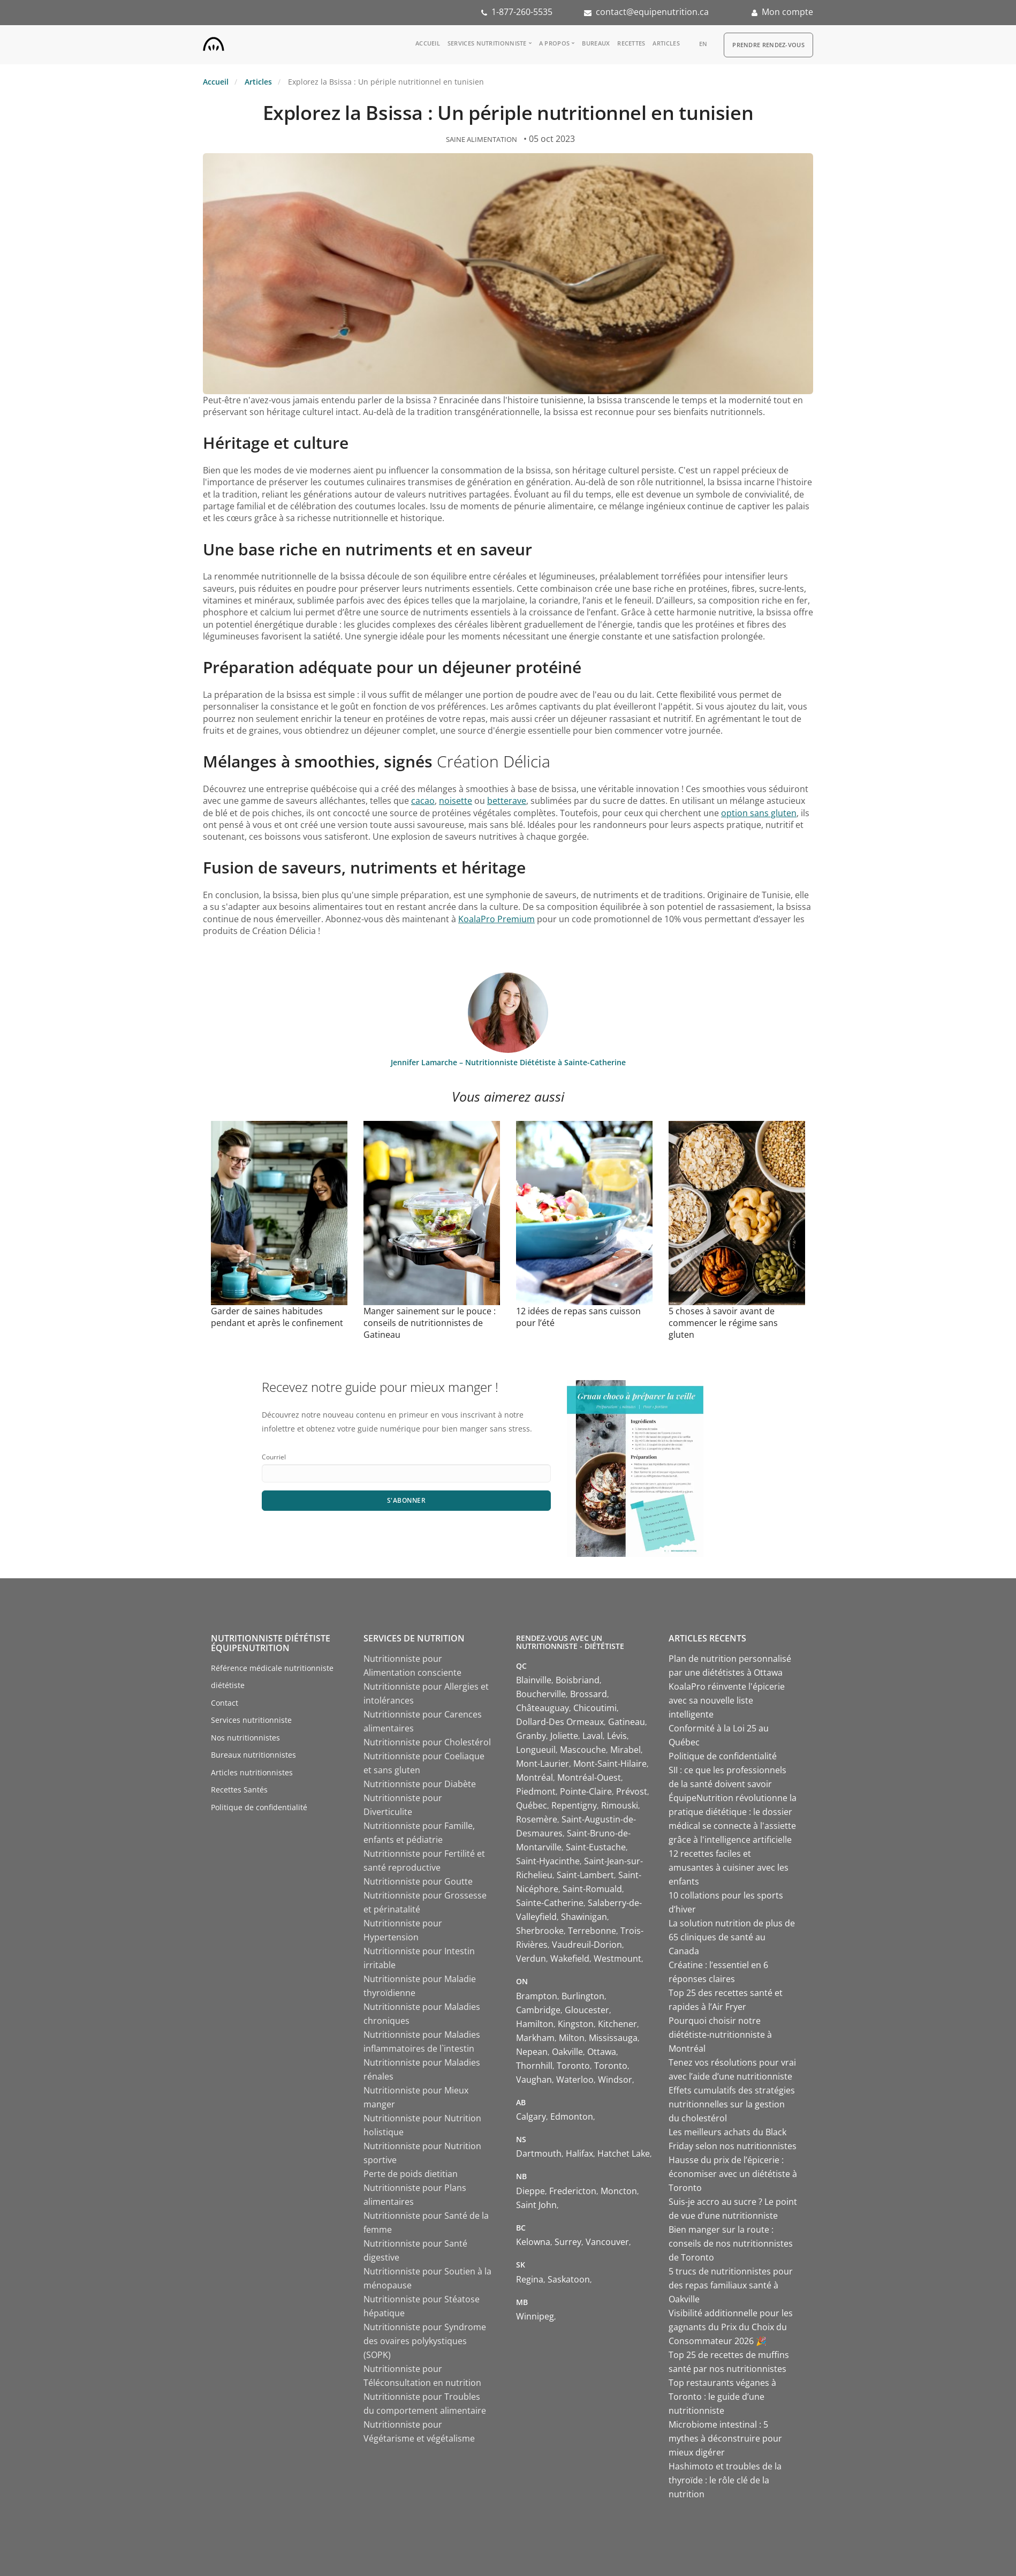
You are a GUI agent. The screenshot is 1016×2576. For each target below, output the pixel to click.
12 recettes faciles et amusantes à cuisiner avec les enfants (728, 1867)
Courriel (274, 1457)
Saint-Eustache (596, 1847)
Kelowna (533, 2242)
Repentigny (574, 1805)
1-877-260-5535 (521, 12)
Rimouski (619, 1805)
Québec (531, 1805)
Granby (531, 1736)
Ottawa (601, 2052)
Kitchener (617, 2024)
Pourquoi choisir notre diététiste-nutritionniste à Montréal (720, 2034)
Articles (666, 43)
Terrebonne (592, 1931)
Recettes (631, 43)
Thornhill (534, 2066)
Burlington (583, 1996)
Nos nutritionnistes (245, 1738)
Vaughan (534, 2079)
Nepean (532, 2052)
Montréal (534, 1777)
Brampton (536, 1996)
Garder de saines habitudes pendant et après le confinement (277, 1317)
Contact (224, 1703)
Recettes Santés (239, 1789)
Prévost (631, 1791)
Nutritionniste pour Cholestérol (427, 1742)
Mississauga (613, 2038)
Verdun (531, 1958)
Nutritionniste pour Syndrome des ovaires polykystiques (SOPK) (424, 2341)
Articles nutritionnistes (252, 1772)
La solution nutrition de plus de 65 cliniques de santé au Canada (732, 1937)
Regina (529, 2279)
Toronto (573, 2066)
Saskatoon (569, 2279)
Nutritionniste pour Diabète (419, 1784)
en (703, 44)
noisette (455, 801)
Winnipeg (535, 2316)
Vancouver (607, 2242)
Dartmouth (539, 2153)
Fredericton (572, 2191)
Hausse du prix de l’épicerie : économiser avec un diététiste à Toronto (733, 2174)
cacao (423, 801)
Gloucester (587, 2010)
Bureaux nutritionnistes (253, 1755)
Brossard (588, 1694)
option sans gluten (759, 813)
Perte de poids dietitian (410, 2174)
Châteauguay (542, 1708)
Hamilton (535, 2024)
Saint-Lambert (585, 1875)
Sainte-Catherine (549, 1903)
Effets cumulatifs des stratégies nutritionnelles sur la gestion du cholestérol (732, 2104)
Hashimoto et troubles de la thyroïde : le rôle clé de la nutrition (725, 2480)
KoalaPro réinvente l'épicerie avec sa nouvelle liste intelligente (727, 1700)
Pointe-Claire (586, 1791)
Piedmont (536, 1791)
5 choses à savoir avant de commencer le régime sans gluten (723, 1322)
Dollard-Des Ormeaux (560, 1722)
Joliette (564, 1736)
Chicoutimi (595, 1708)
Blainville (533, 1680)
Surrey (568, 2242)
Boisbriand (578, 1680)
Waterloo (575, 2079)
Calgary (531, 2116)
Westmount (617, 1958)
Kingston (576, 2024)
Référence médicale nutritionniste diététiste (272, 1677)
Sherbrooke (540, 1931)
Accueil (427, 43)
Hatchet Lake (623, 2153)
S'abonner (406, 1500)
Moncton (619, 2191)
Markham (535, 2038)
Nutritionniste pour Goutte (418, 1881)
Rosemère (536, 1819)
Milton (572, 2038)
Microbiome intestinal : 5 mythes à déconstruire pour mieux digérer (725, 2438)
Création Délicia (493, 761)
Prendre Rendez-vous (768, 45)
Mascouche (583, 1750)
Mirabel (625, 1750)
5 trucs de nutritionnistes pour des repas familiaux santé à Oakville (731, 2285)
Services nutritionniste (487, 43)
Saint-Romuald (592, 1889)
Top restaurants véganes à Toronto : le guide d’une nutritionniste (722, 2396)
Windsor (615, 2079)
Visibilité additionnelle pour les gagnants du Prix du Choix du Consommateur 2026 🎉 (731, 2327)
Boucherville (541, 1694)
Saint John (536, 2205)
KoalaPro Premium (496, 919)
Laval (592, 1736)
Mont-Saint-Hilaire (610, 1763)
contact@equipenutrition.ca (652, 12)
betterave (506, 801)
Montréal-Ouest (589, 1777)
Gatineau (626, 1722)
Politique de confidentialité (259, 1807)
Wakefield (569, 1958)
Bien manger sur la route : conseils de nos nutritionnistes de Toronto (731, 2243)
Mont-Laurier (542, 1763)
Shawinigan (584, 1917)
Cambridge (538, 2010)
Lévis (617, 1736)
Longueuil (536, 1750)
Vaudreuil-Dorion (587, 1944)
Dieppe (530, 2191)
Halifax (579, 2153)
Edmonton (571, 2116)
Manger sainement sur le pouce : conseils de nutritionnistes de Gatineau (429, 1322)
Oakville (567, 2052)
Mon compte (787, 12)
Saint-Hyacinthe (548, 1861)
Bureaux (596, 43)
